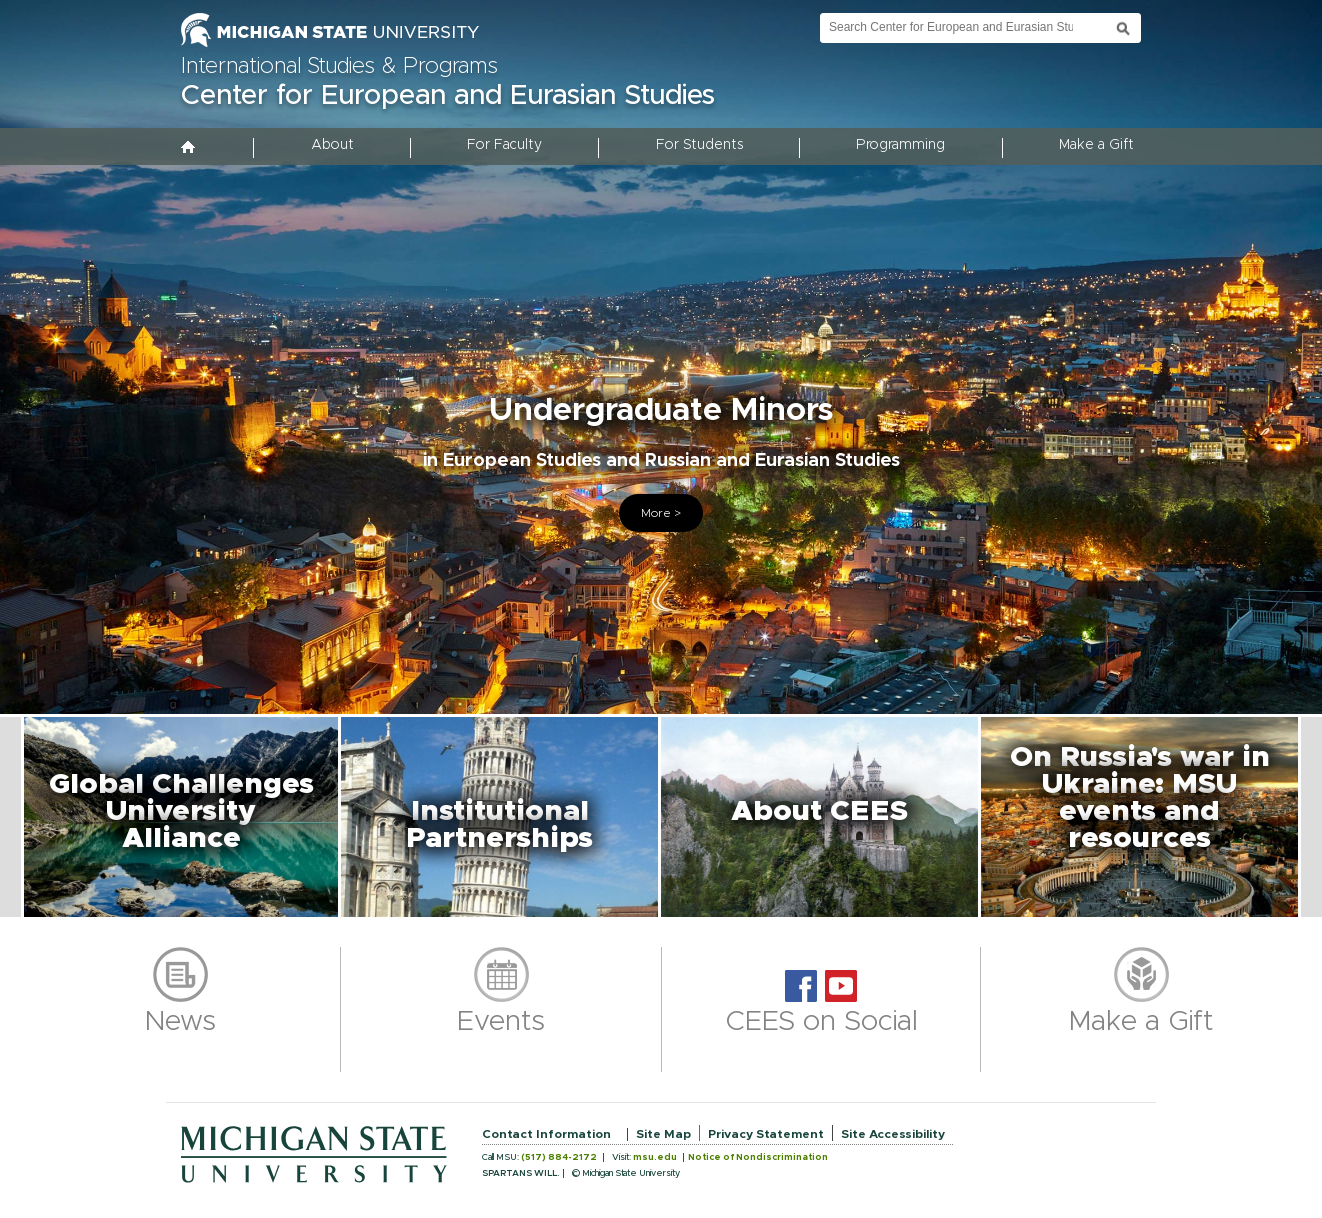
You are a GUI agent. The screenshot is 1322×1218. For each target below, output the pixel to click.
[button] (181, 817)
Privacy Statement (766, 1134)
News (180, 1022)
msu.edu (655, 1157)
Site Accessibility (893, 1134)
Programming (900, 145)
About (332, 145)
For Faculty (504, 145)
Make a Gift (1096, 145)
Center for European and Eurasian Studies (448, 96)
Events (501, 1022)
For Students (699, 145)
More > (661, 513)
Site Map (663, 1134)
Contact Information (546, 1134)
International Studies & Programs (339, 67)
